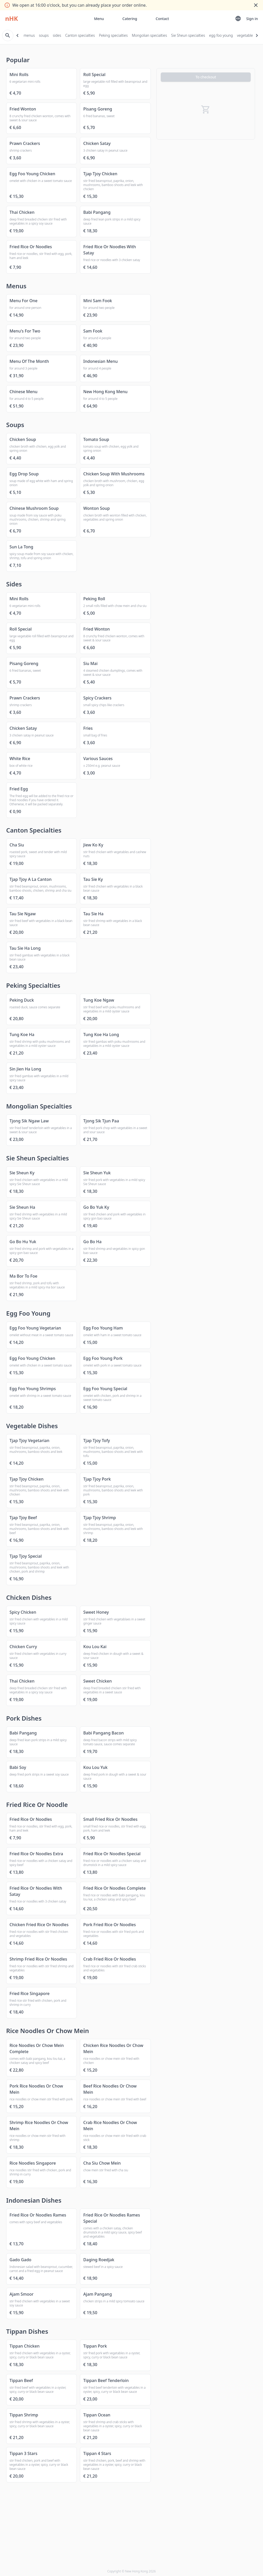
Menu (99, 18)
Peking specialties (113, 35)
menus (29, 35)
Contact (162, 18)
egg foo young (221, 35)
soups (44, 35)
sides (57, 35)
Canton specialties (80, 35)
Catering (130, 18)
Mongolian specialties (149, 35)
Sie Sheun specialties (188, 35)
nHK (11, 18)
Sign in (252, 18)
